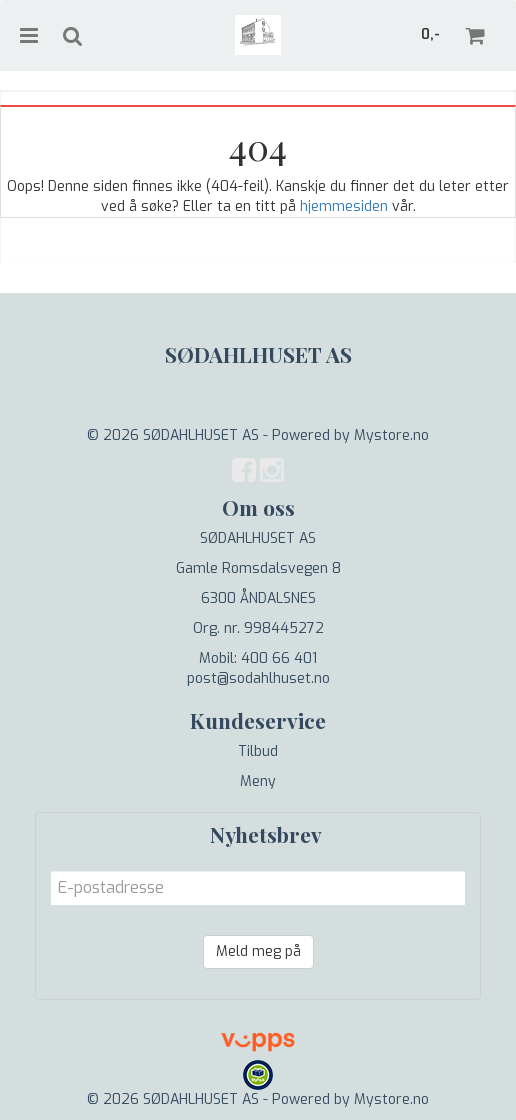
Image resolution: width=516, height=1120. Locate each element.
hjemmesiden (344, 206)
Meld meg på (258, 951)
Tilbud (258, 751)
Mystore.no (391, 435)
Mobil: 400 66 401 (258, 658)
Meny (258, 781)
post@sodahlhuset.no (258, 678)
